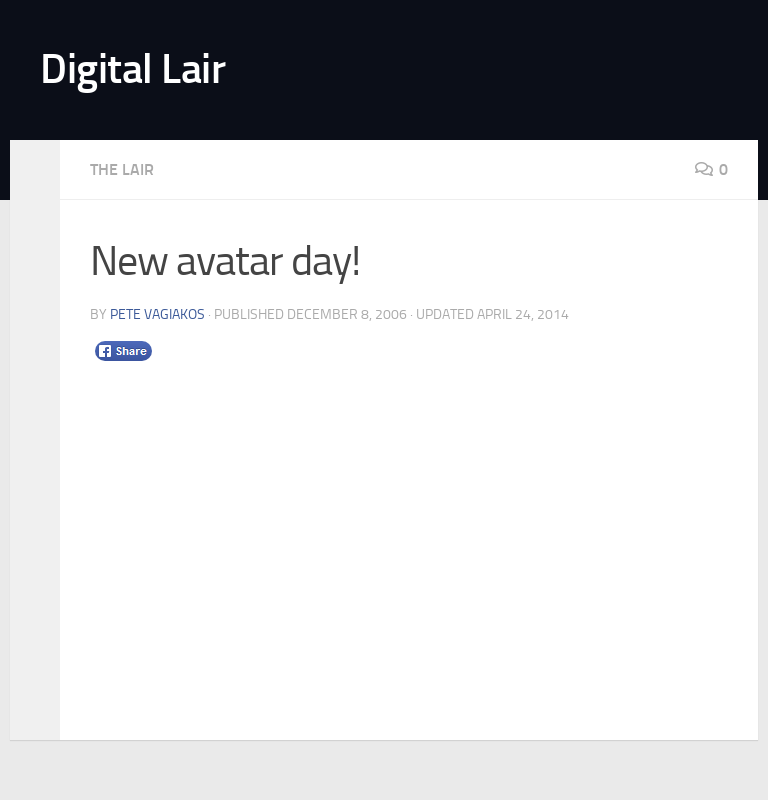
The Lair (122, 169)
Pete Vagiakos (157, 314)
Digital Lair (132, 69)
